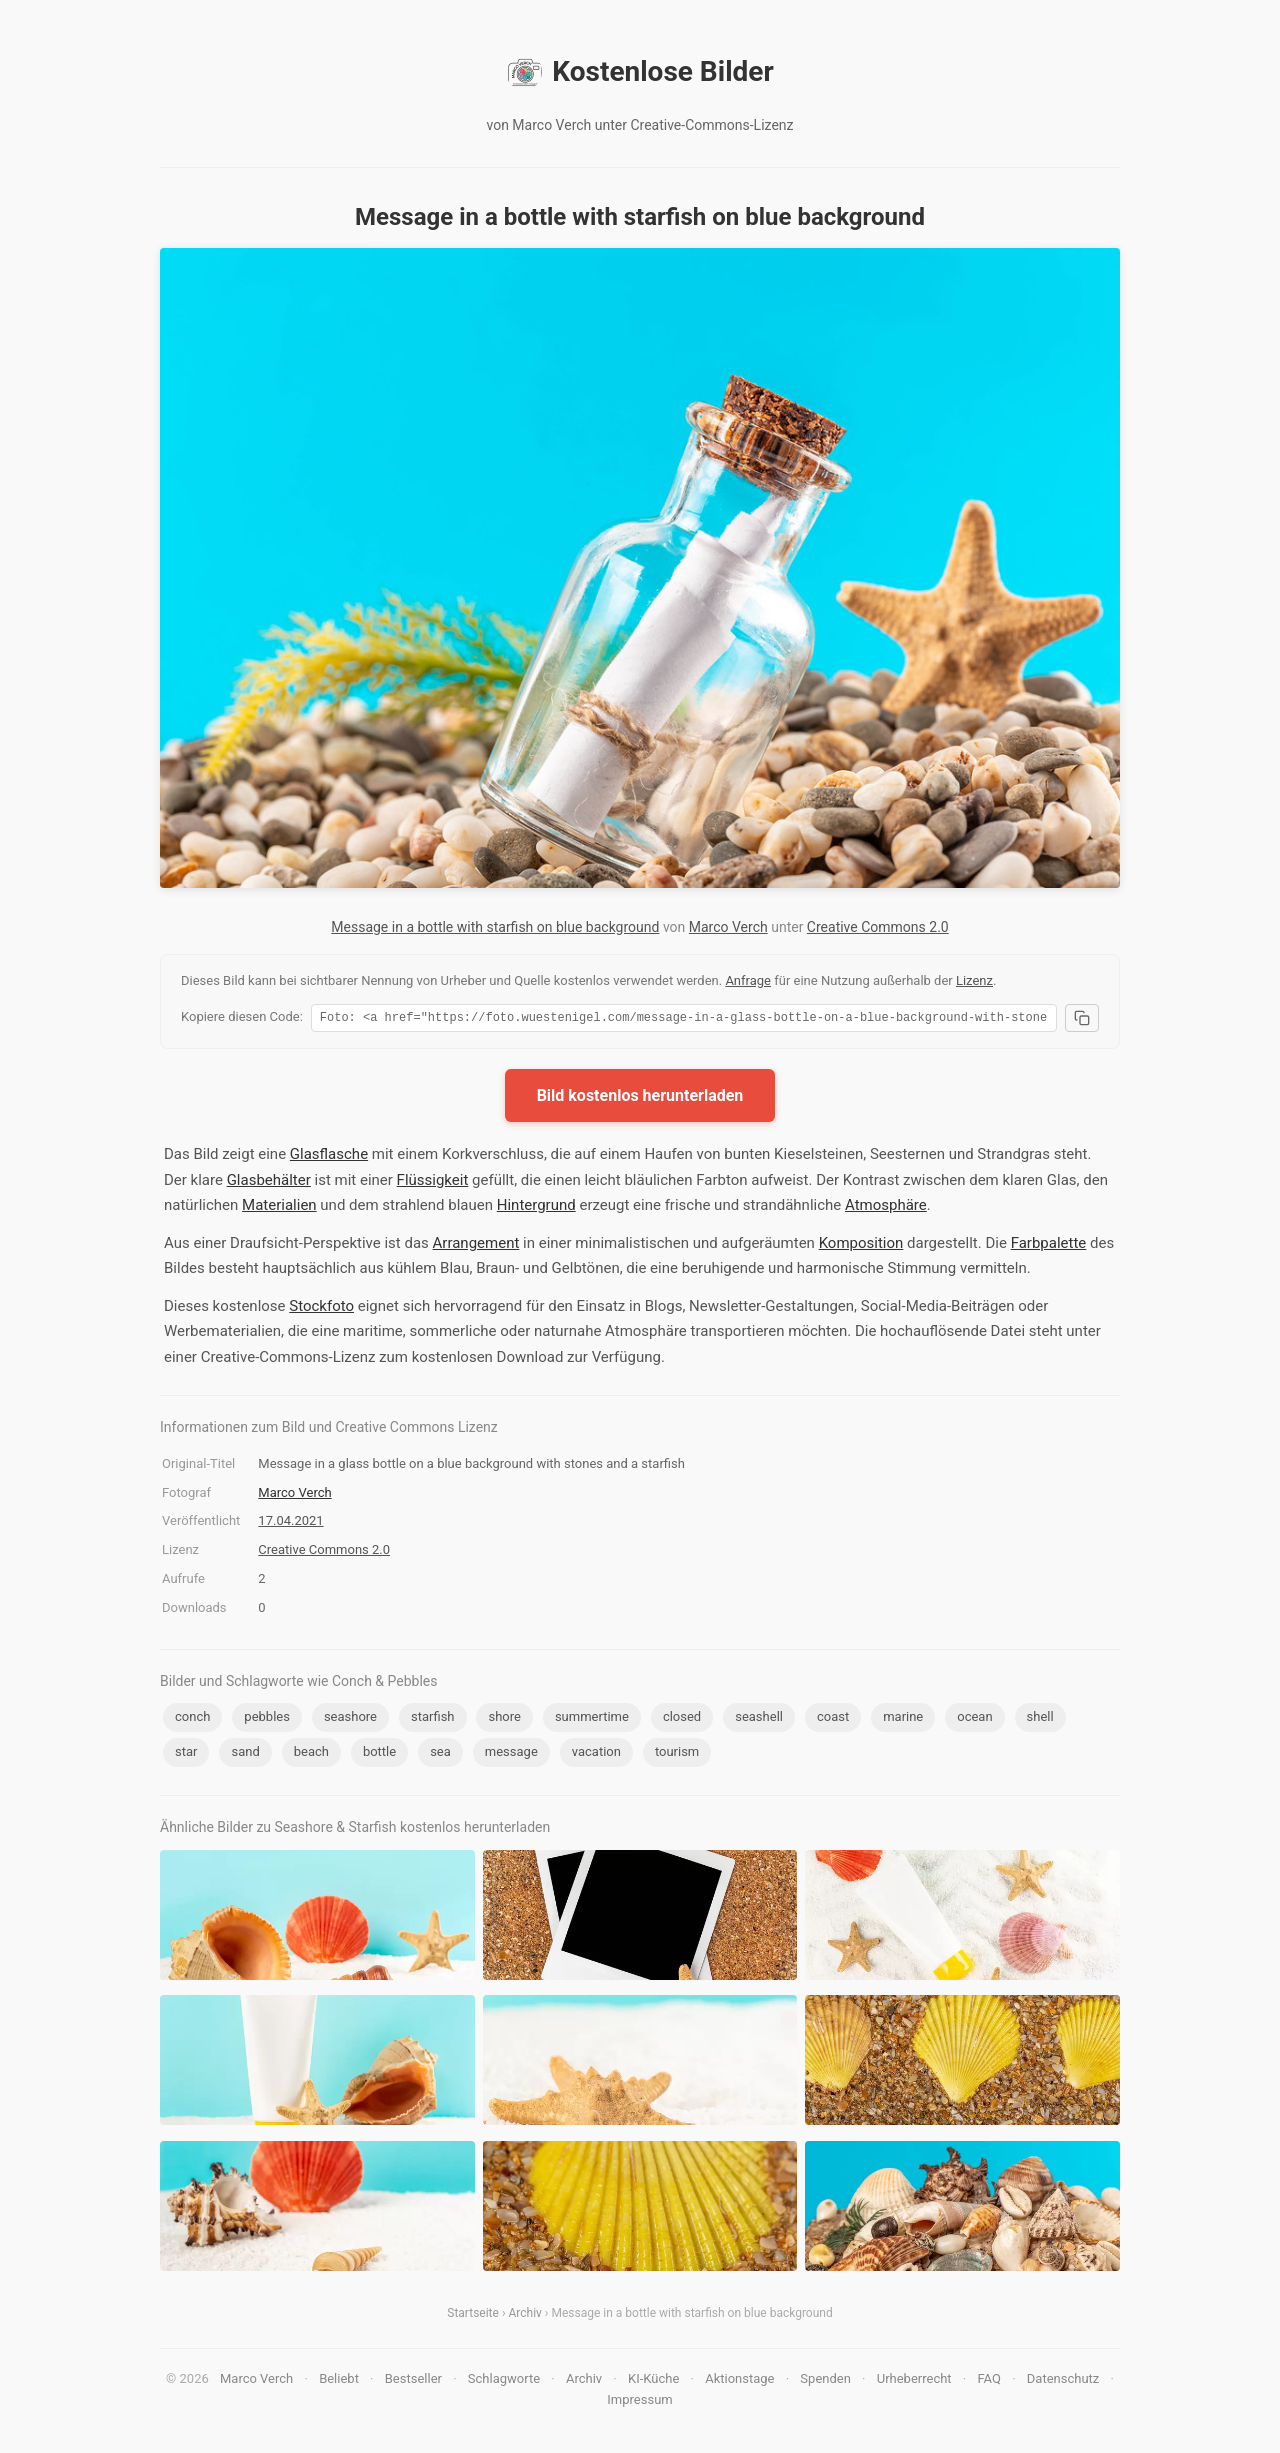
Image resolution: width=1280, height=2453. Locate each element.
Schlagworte (504, 2381)
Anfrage (748, 980)
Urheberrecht (914, 2381)
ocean (974, 1719)
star (186, 1754)
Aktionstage (739, 2381)
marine (903, 1719)
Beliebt (339, 2381)
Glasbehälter (269, 1183)
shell (1040, 1719)
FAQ (988, 2381)
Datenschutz (1063, 2381)
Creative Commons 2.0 (878, 927)
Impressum (639, 2402)
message (511, 1754)
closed (682, 1719)
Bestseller (413, 2381)
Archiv (524, 2316)
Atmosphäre (886, 1208)
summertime (592, 1719)
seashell (759, 1719)
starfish (433, 1719)
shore (504, 1719)
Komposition (861, 1246)
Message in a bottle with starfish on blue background (495, 927)
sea (440, 1754)
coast (833, 1719)
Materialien (279, 1208)
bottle (379, 1754)
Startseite (473, 2316)
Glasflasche (329, 1157)
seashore (350, 1719)
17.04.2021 (290, 1523)
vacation (596, 1754)
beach (311, 1754)
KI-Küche (653, 2381)
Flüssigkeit (433, 1183)
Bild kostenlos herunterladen (640, 1098)
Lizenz (974, 980)
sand (245, 1754)
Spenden (825, 2381)
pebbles (267, 1719)
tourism (677, 1754)
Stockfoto (321, 1309)
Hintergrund (536, 1208)
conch (192, 1719)
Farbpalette (1049, 1246)
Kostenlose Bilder (639, 72)
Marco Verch (728, 927)
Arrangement (476, 1246)
